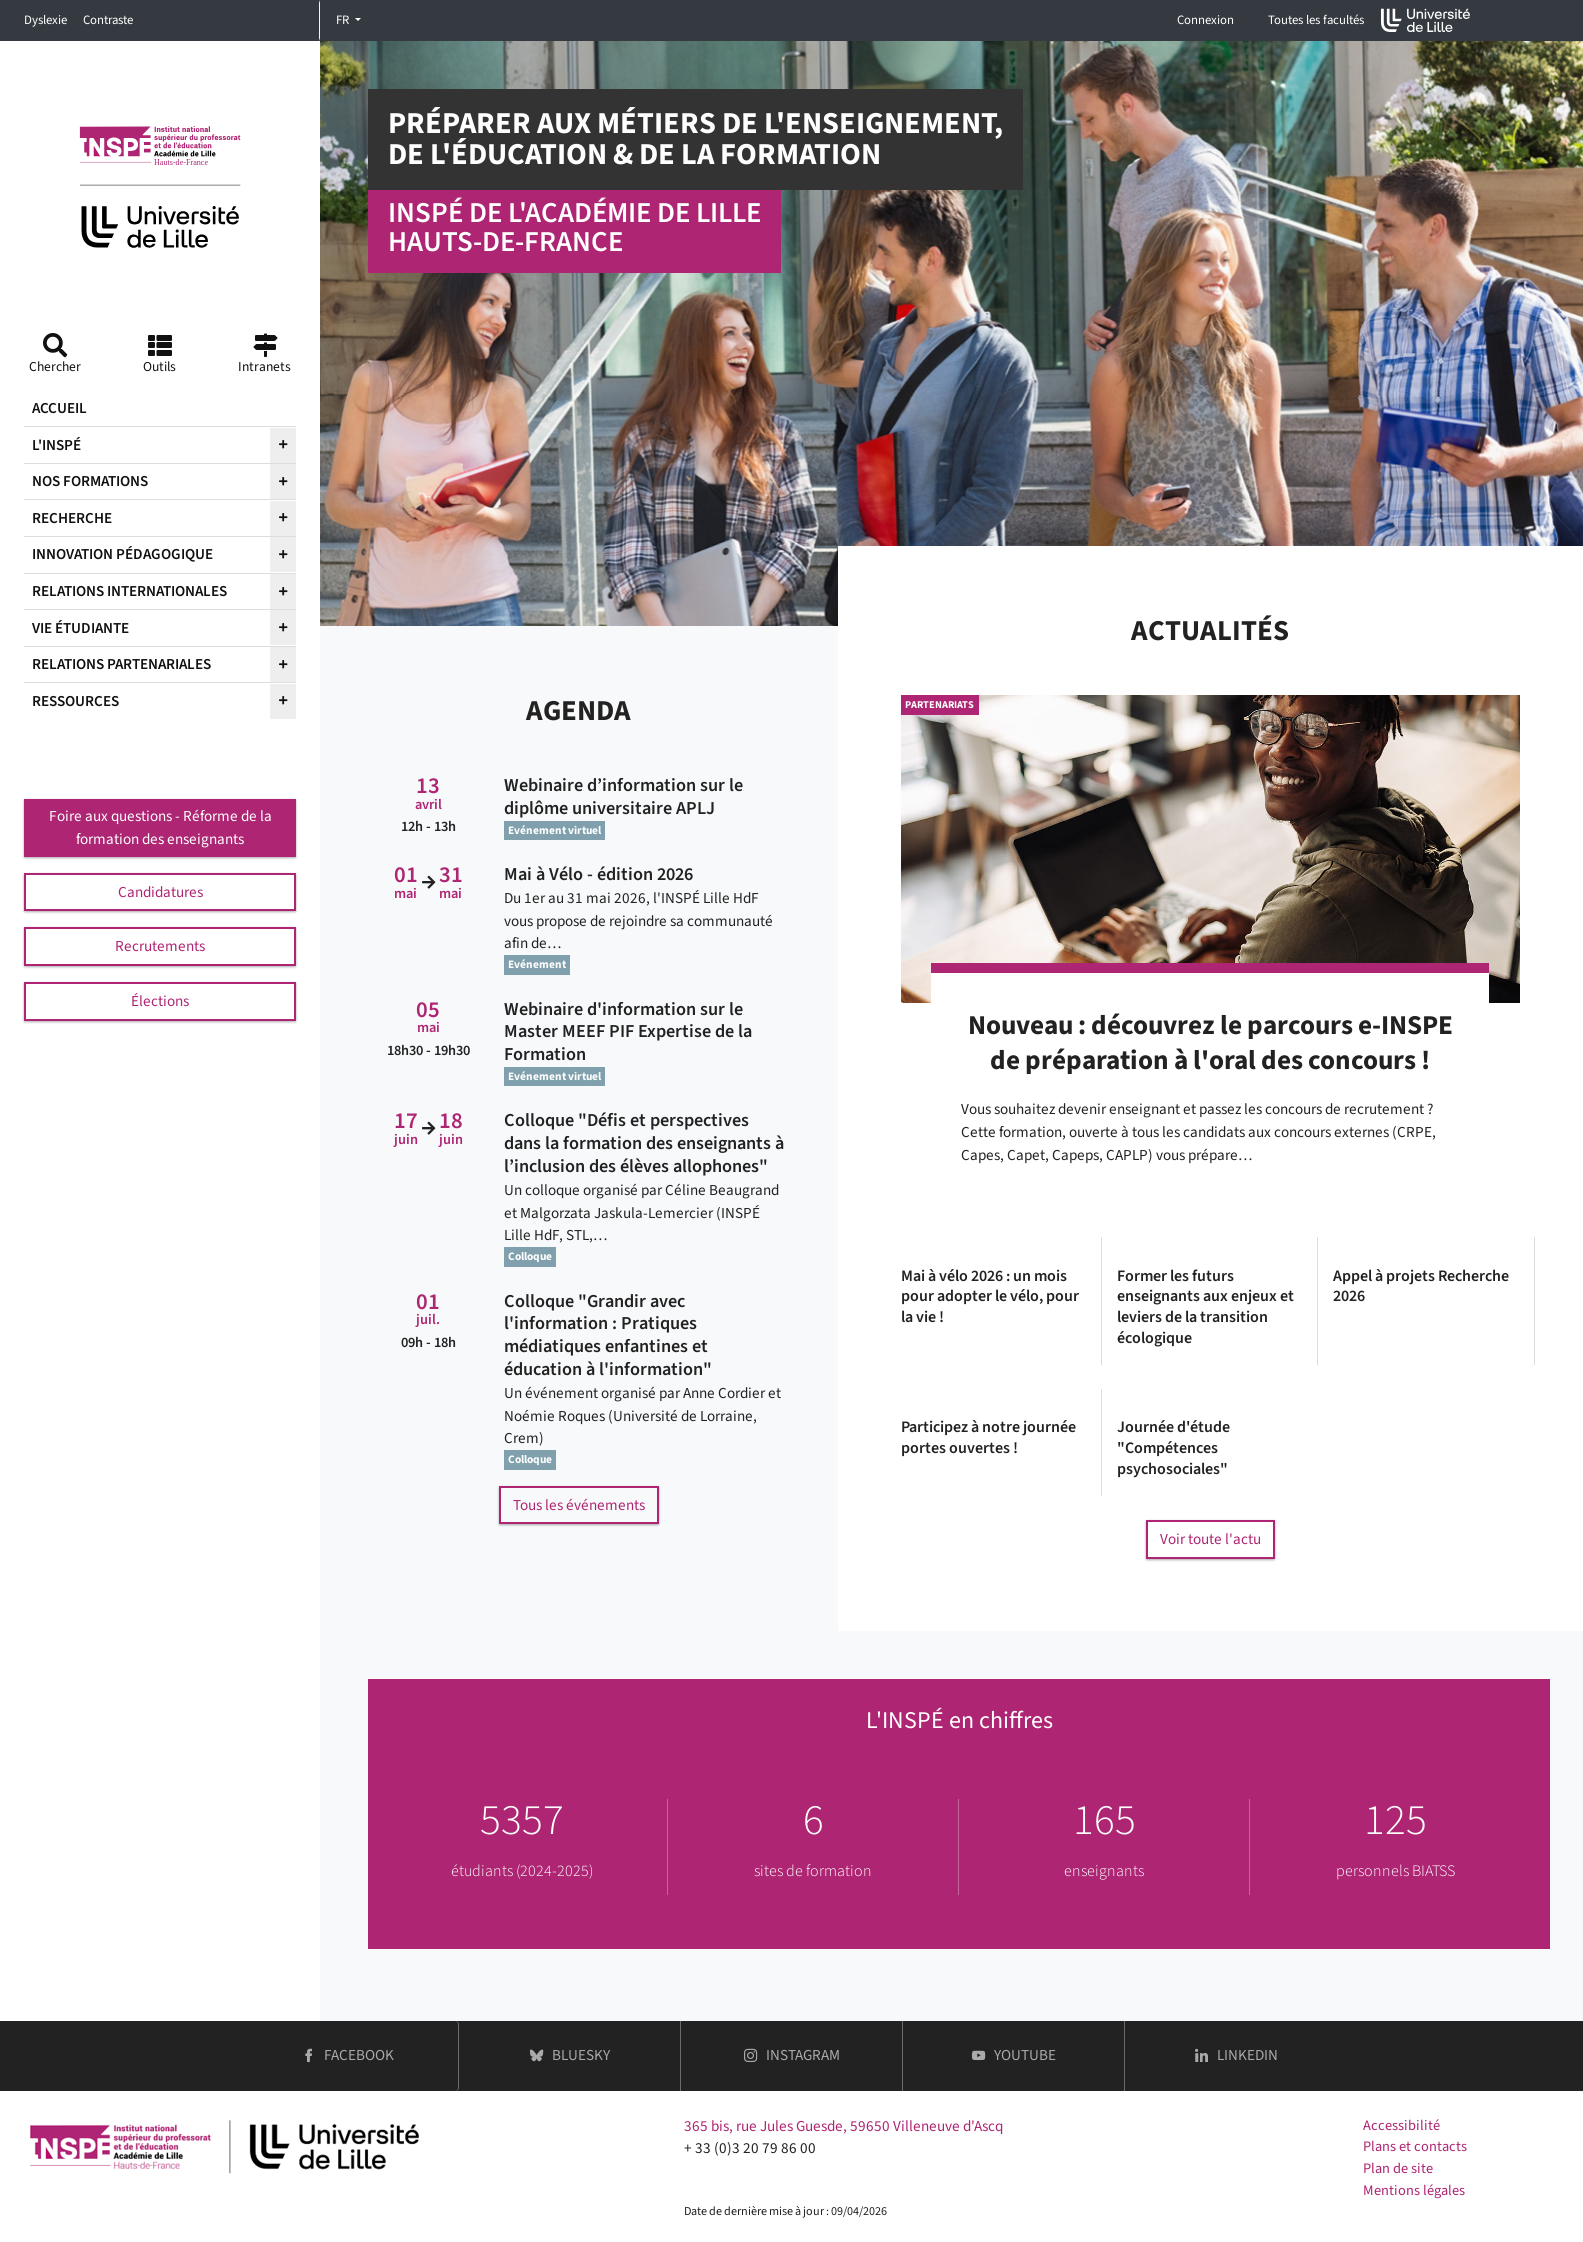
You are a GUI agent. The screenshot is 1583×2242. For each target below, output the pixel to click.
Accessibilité (1401, 2125)
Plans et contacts (1415, 2146)
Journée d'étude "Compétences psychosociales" (1173, 1448)
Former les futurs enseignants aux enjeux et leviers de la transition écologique (1205, 1307)
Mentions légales (1414, 2190)
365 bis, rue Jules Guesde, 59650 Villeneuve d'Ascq (843, 2126)
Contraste (108, 20)
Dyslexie (45, 20)
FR (344, 20)
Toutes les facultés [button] (1316, 20)
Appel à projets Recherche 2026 (1421, 1287)
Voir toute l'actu (1210, 1539)
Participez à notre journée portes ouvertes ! (988, 1438)
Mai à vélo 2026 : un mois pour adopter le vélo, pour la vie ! (990, 1297)
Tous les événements (579, 1505)
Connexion (1205, 20)
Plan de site (1398, 2168)
